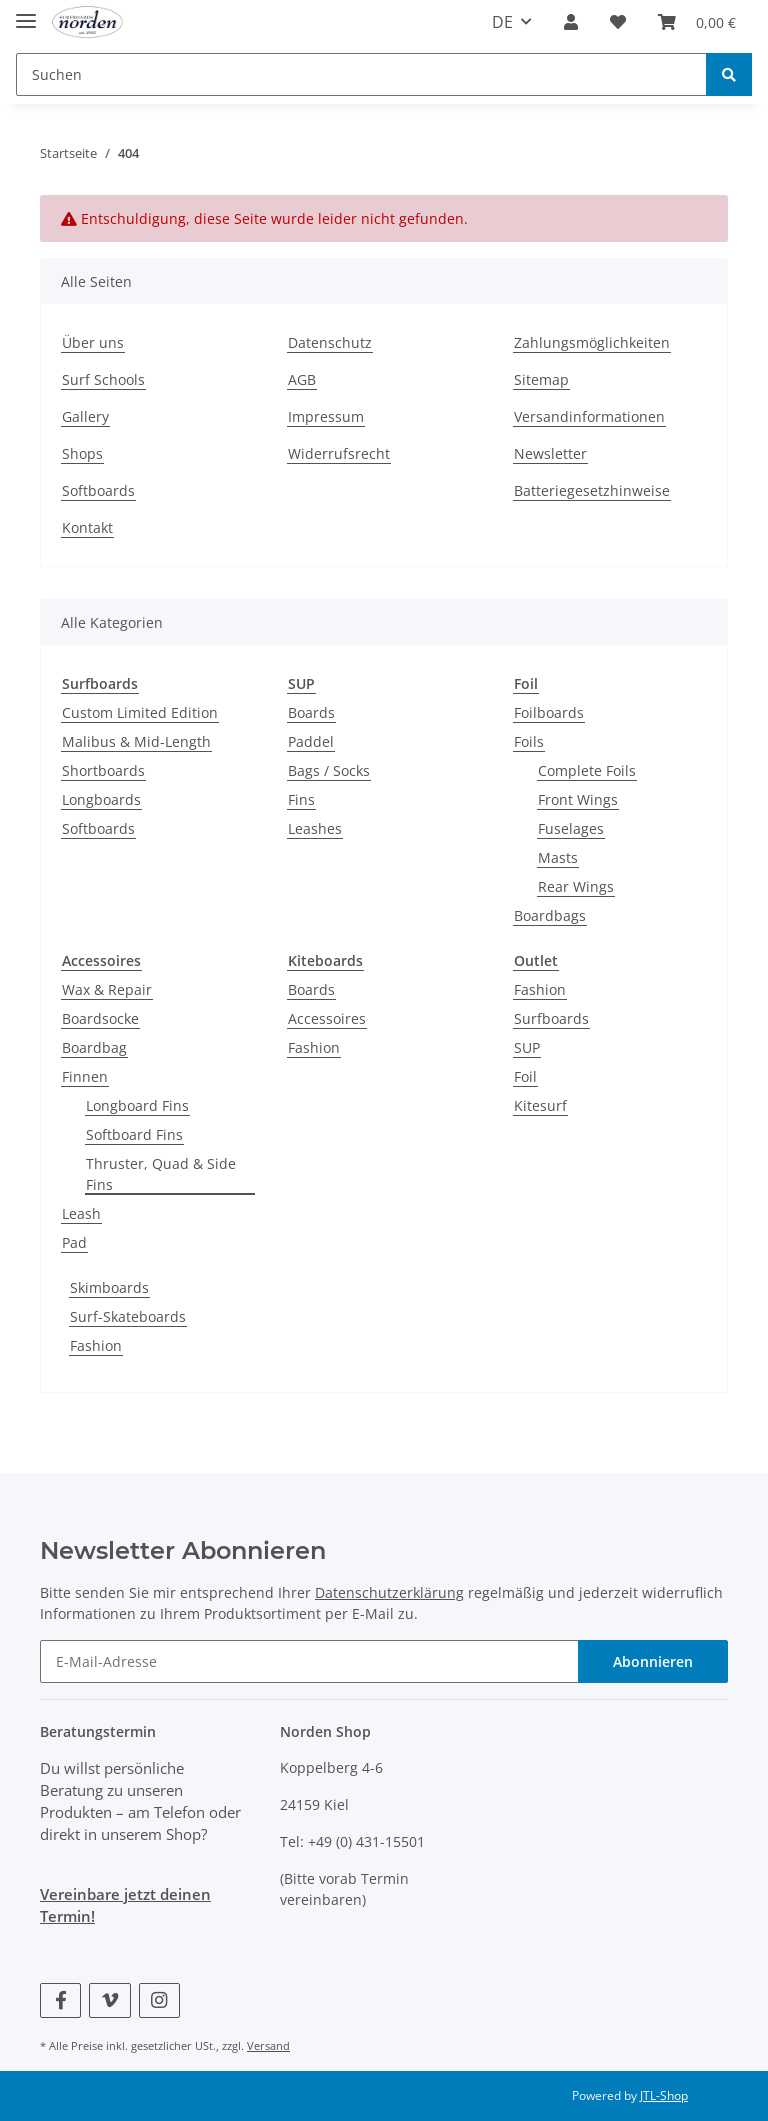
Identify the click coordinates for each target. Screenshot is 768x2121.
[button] (571, 22)
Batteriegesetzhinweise (592, 490)
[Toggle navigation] (26, 12)
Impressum (326, 416)
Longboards (101, 799)
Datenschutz (330, 342)
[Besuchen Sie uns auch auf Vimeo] (109, 2000)
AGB (302, 379)
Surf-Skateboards (128, 1316)
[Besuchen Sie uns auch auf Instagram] (159, 2000)
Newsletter (550, 453)
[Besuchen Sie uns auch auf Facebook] (60, 2000)
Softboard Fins (134, 1134)
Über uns (93, 342)
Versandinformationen (589, 416)
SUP (527, 1047)
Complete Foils (587, 770)
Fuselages (571, 828)
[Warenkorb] (697, 22)
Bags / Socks (329, 770)
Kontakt (87, 527)
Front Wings (578, 799)
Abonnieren (653, 1661)
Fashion (314, 1047)
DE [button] (502, 22)
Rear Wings (576, 886)
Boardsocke (100, 1018)
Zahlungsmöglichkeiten (592, 342)
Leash (81, 1213)
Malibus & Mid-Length (136, 741)
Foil (525, 1076)
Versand (268, 2045)
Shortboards (103, 770)
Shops (82, 453)
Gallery (85, 416)
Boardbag (94, 1047)
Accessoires (327, 1018)
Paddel (311, 741)
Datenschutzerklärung (389, 1592)
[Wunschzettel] (618, 22)
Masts (558, 857)
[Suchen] (361, 74)
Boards (311, 712)
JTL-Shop (664, 2095)
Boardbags (550, 915)
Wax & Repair (107, 989)
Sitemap (541, 379)
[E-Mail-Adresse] (309, 1661)
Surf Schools (103, 379)
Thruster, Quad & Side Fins (161, 1174)
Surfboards (551, 1018)
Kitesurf (540, 1105)
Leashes (315, 828)
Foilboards (549, 712)
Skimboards (109, 1287)
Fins (301, 799)
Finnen (85, 1076)
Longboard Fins (137, 1105)
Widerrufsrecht (339, 453)
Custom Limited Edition (140, 712)
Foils (529, 741)
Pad (74, 1242)
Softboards (98, 490)
